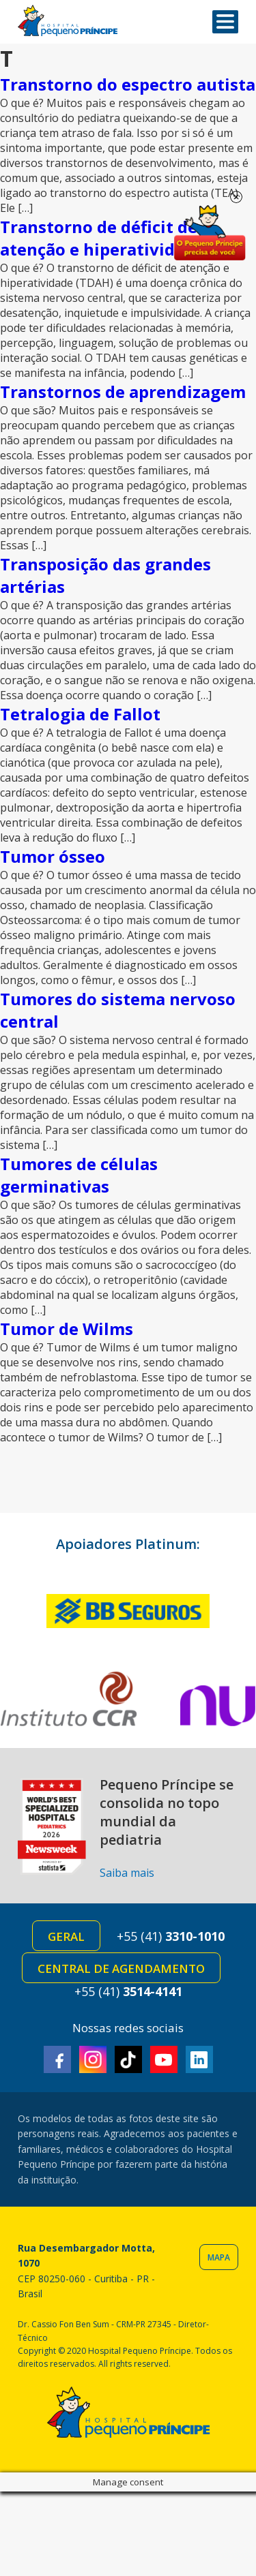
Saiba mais (127, 1872)
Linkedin (199, 2059)
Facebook (57, 2059)
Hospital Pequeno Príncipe (67, 21)
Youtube (163, 2059)
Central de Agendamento (121, 1968)
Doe (209, 233)
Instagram (92, 2059)
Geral (66, 1936)
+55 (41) (171, 1936)
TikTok (128, 2059)
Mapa (219, 2257)
